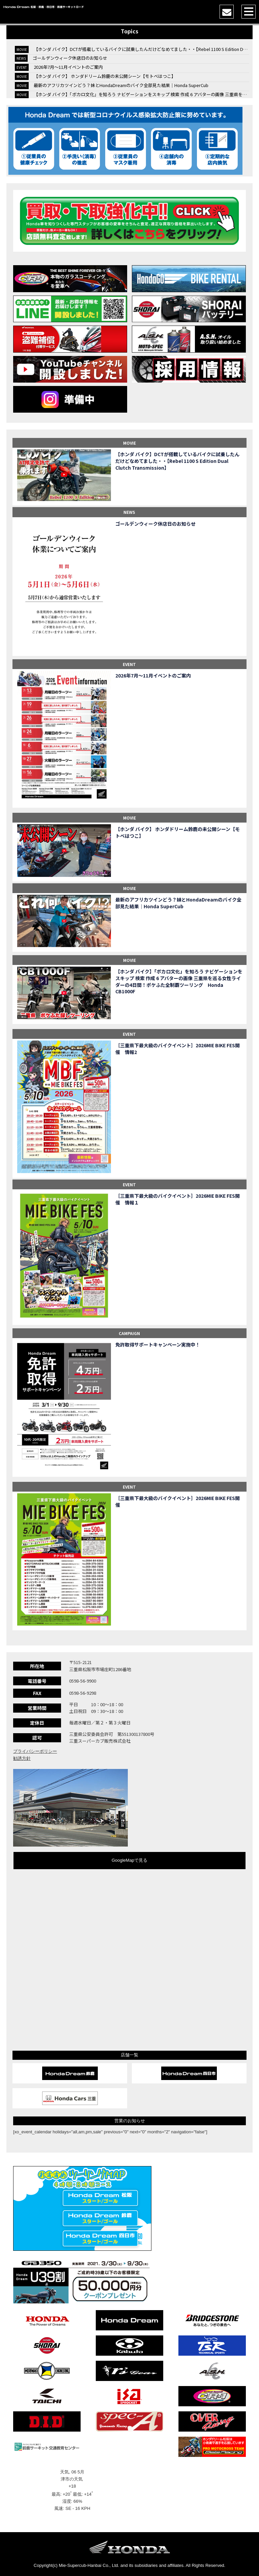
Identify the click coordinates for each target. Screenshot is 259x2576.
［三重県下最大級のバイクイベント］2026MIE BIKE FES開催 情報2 (177, 1048)
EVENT (129, 664)
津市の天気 (72, 2479)
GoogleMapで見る (129, 1860)
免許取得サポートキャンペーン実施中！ (157, 1344)
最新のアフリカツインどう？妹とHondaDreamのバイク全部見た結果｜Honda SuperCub (121, 85)
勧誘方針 (22, 1758)
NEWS (129, 512)
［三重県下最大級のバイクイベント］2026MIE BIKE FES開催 (177, 1501)
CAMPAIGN (129, 1333)
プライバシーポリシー (35, 1751)
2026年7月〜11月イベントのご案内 (68, 67)
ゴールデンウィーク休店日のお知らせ (70, 58)
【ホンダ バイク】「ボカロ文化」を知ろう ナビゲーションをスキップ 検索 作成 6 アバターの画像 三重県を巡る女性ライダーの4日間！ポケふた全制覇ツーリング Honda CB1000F (178, 981)
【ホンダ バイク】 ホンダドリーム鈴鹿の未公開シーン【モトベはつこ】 (105, 76)
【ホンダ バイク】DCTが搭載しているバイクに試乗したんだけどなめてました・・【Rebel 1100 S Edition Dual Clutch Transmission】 (177, 461)
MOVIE (129, 443)
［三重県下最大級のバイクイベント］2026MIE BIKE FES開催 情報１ (177, 1199)
